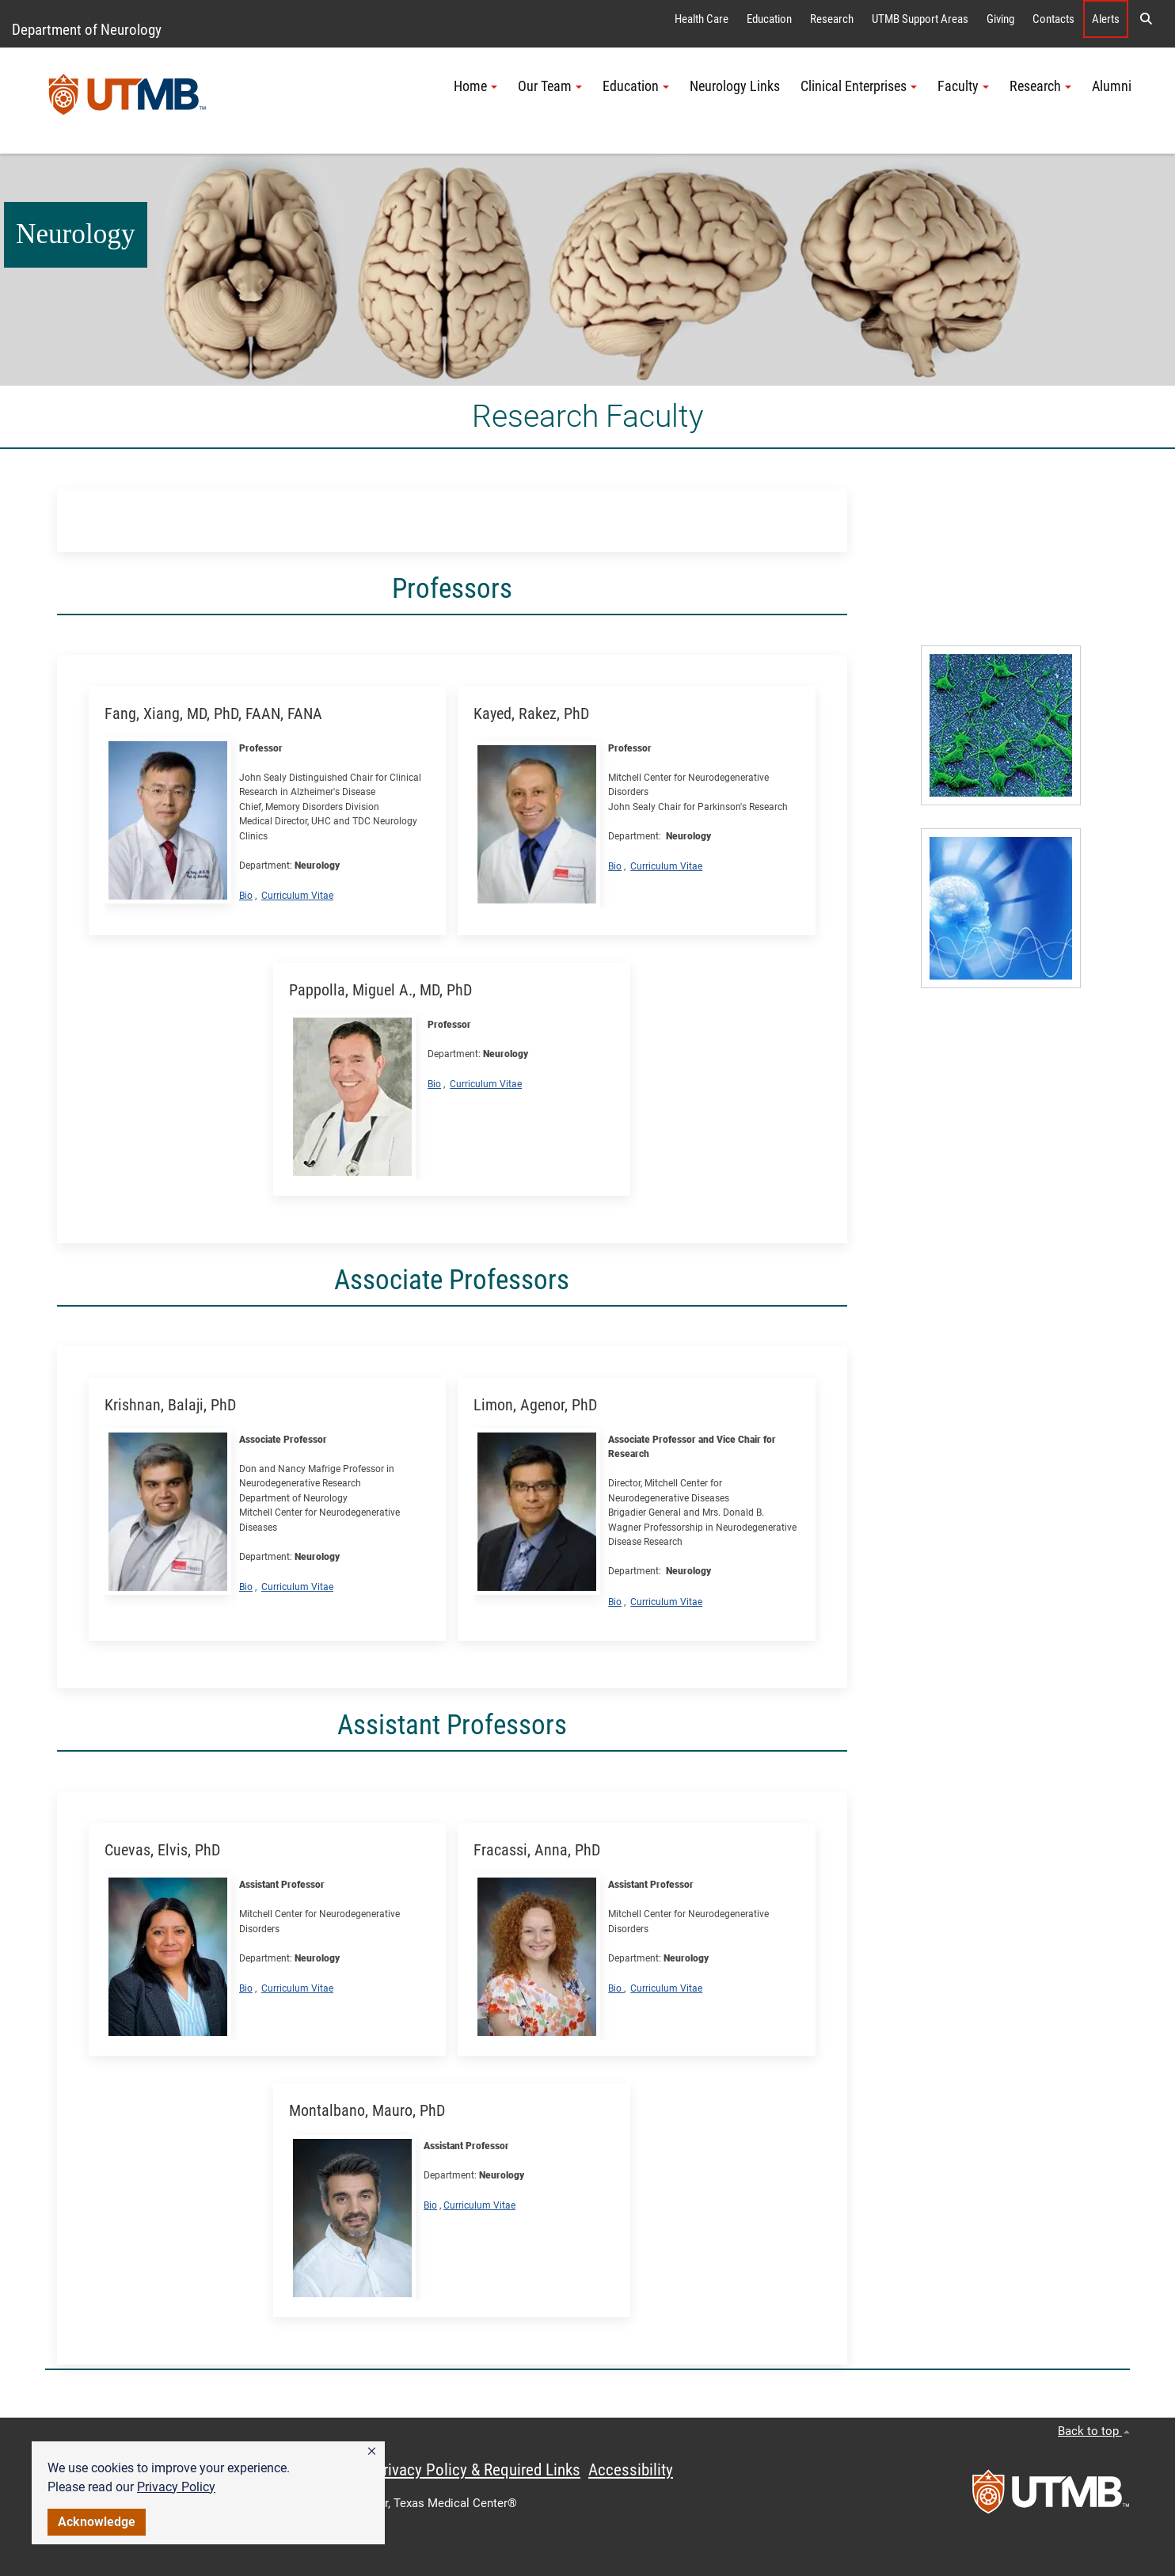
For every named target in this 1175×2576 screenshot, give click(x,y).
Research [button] (1040, 86)
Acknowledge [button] (96, 2521)
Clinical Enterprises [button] (858, 86)
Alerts (1106, 19)
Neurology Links (735, 86)
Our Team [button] (550, 86)
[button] (372, 2451)
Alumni (1111, 86)
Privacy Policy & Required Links (477, 2469)
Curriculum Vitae (297, 895)
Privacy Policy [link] (176, 2486)
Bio (246, 895)
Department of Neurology (87, 30)
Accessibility (630, 2469)
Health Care (701, 19)
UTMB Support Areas (920, 19)
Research (832, 19)
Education (769, 19)
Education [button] (636, 86)
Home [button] (475, 86)
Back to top (1094, 2431)
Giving (1000, 19)
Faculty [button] (963, 86)
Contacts (1053, 19)
